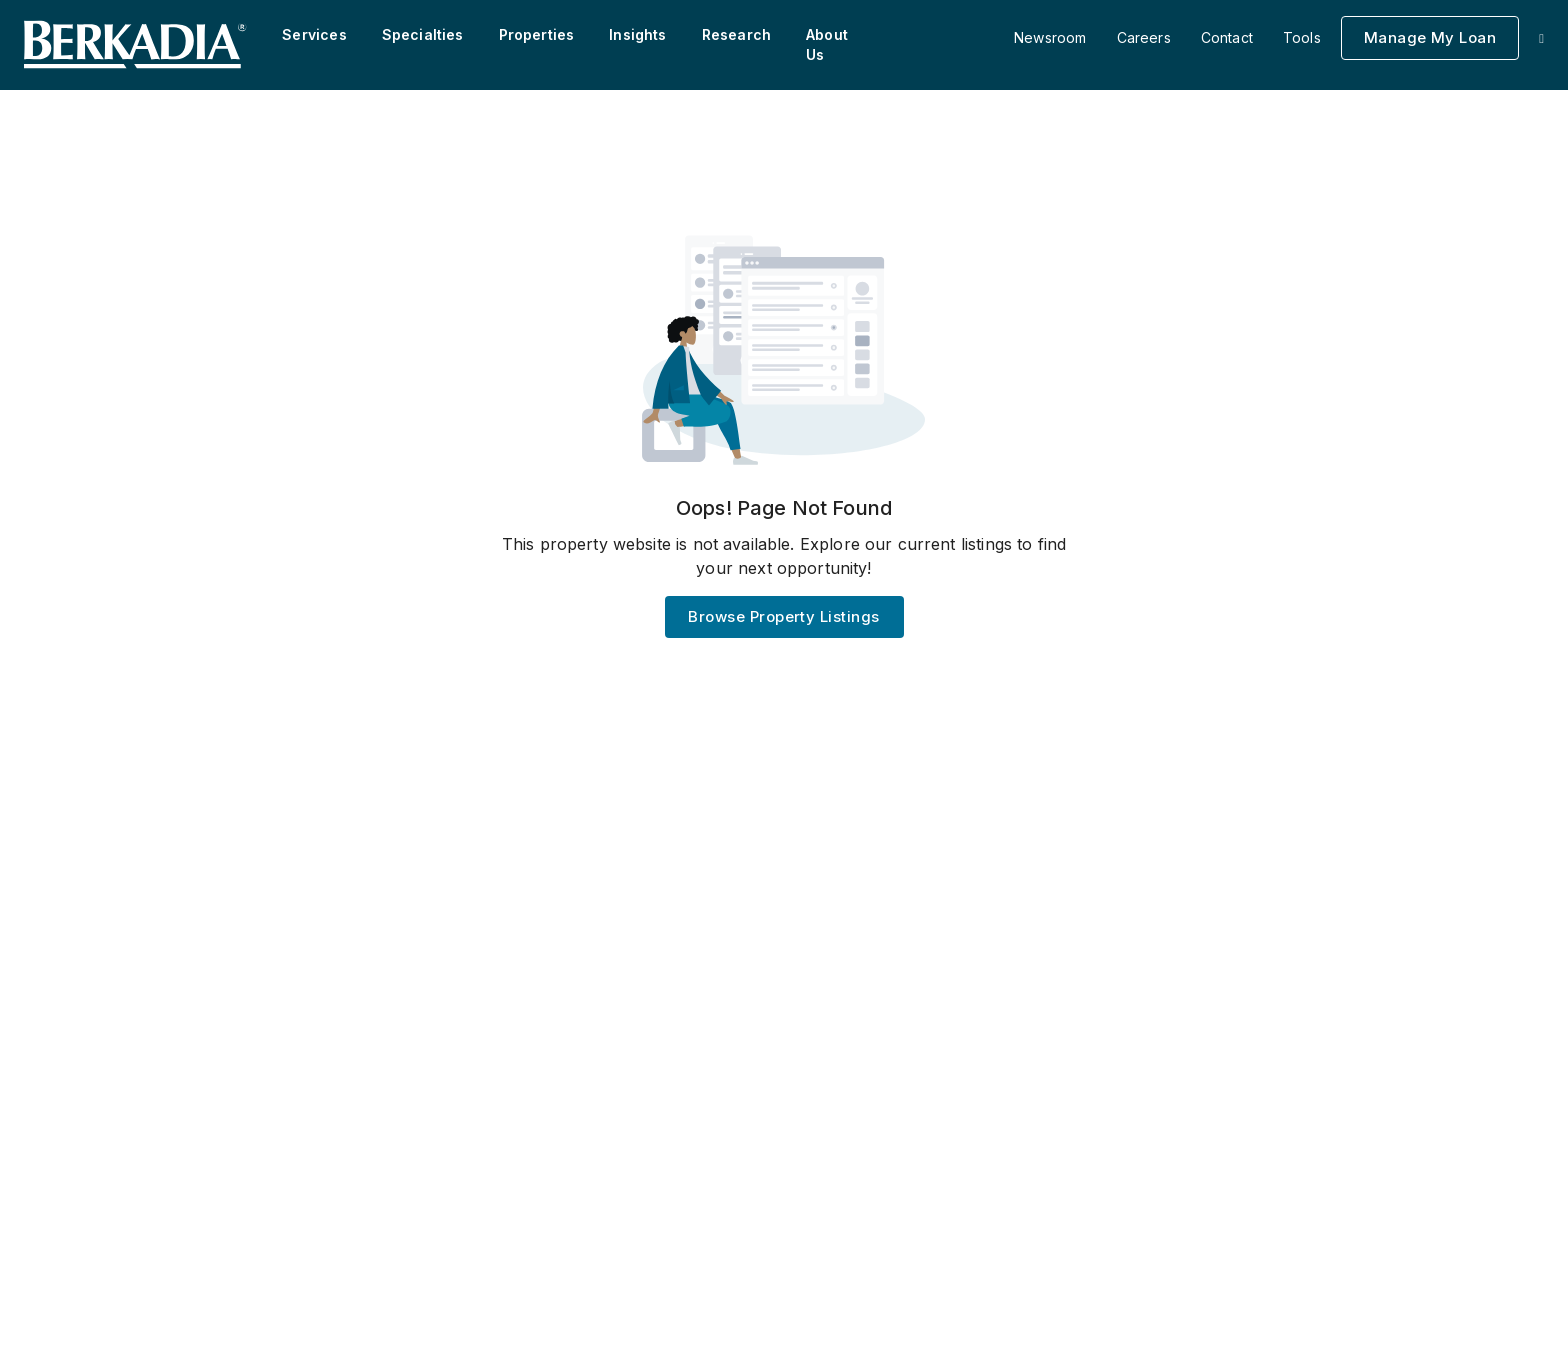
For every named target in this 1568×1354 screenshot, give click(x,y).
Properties (537, 34)
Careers (1144, 37)
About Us (827, 44)
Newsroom (1050, 37)
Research (736, 34)
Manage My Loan (1430, 37)
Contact (1227, 37)
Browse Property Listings (783, 616)
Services (314, 34)
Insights (637, 34)
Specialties (423, 34)
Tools (1302, 37)
